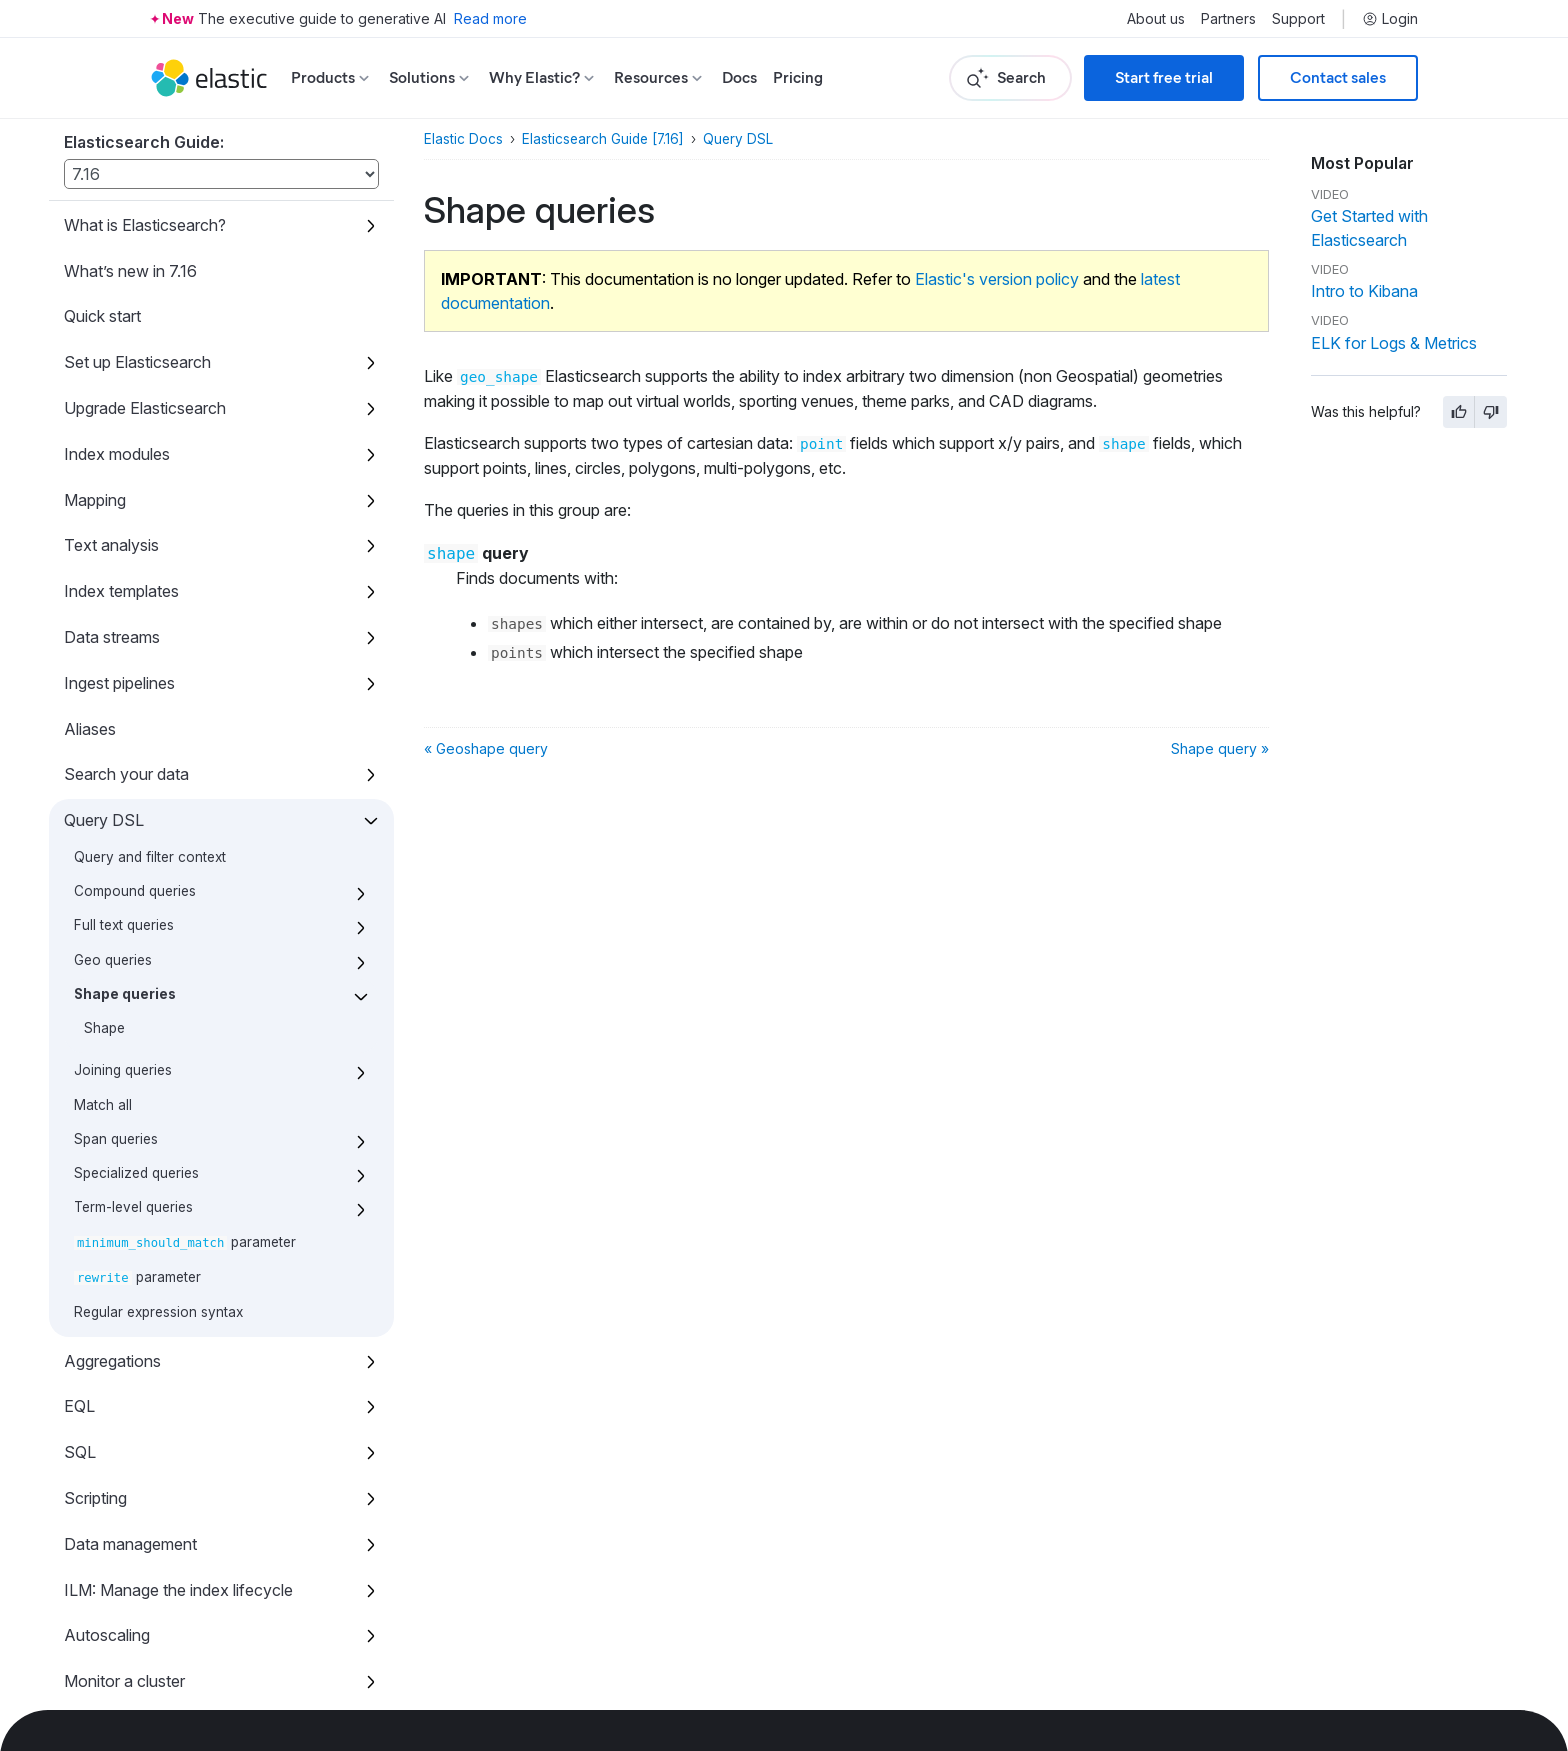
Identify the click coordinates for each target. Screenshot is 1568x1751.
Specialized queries (136, 657)
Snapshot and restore (142, 1303)
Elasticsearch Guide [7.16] (603, 139)
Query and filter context (150, 341)
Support (1298, 19)
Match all (103, 589)
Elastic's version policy (997, 279)
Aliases (90, 213)
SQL (80, 936)
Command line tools (135, 1440)
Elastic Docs (463, 139)
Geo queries (113, 444)
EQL (79, 890)
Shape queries (125, 478)
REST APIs (105, 1532)
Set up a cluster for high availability (188, 1257)
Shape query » (1220, 748)
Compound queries (135, 375)
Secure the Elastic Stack (152, 1348)
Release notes (115, 1623)
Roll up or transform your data (171, 1211)
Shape (104, 512)
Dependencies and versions (164, 1669)
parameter (185, 726)
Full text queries (124, 409)
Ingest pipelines (119, 167)
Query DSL (104, 304)
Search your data (126, 258)
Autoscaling (107, 1119)
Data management (130, 1028)
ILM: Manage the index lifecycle (178, 1074)
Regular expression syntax (158, 796)
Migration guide (119, 1577)
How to (91, 1486)
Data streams (112, 121)
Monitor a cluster (124, 1165)
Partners (1228, 19)
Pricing (798, 77)
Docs (739, 77)
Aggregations (112, 845)
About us (1156, 19)
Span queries (116, 623)
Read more (490, 18)
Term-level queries (133, 691)
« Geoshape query (486, 748)
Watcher (94, 1394)
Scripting (95, 982)
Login (1390, 19)
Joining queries (123, 554)
